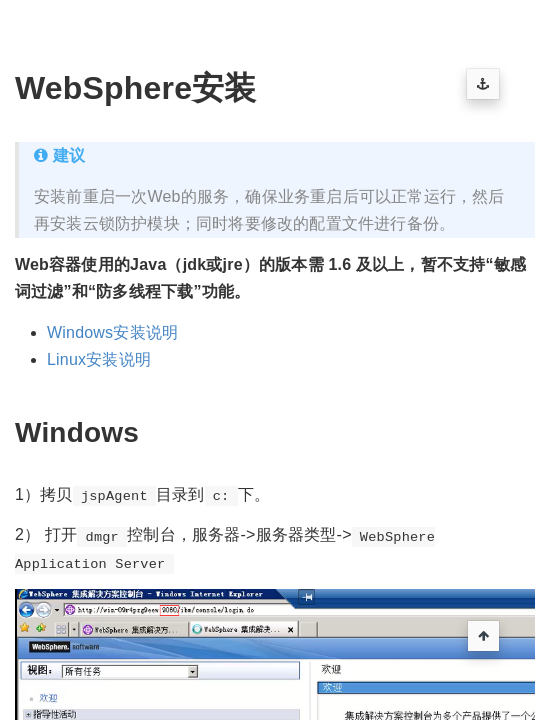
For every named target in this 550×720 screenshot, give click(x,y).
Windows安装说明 (112, 332)
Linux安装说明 (99, 359)
